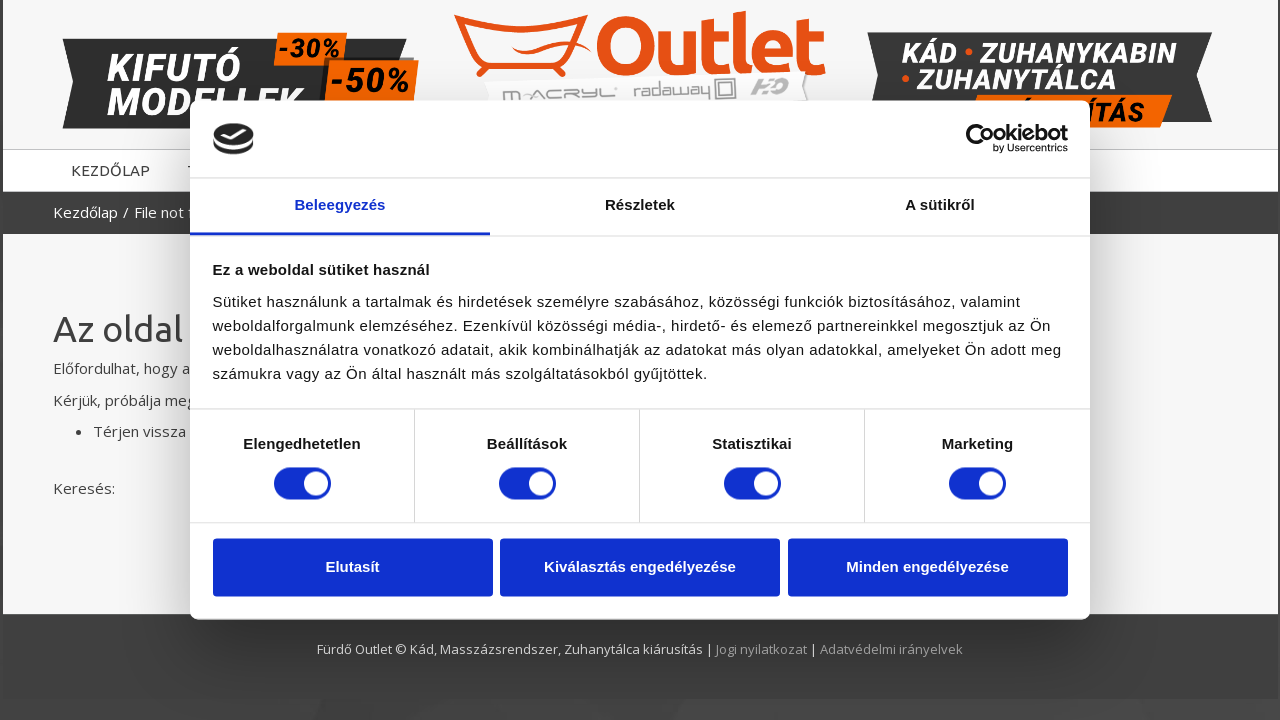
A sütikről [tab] (940, 204)
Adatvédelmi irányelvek (891, 649)
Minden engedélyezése (927, 566)
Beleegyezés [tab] (339, 204)
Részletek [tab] (640, 204)
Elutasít (352, 566)
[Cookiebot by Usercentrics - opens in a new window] (980, 139)
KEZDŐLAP (110, 170)
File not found (180, 212)
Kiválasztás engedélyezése (640, 566)
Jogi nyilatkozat (763, 649)
